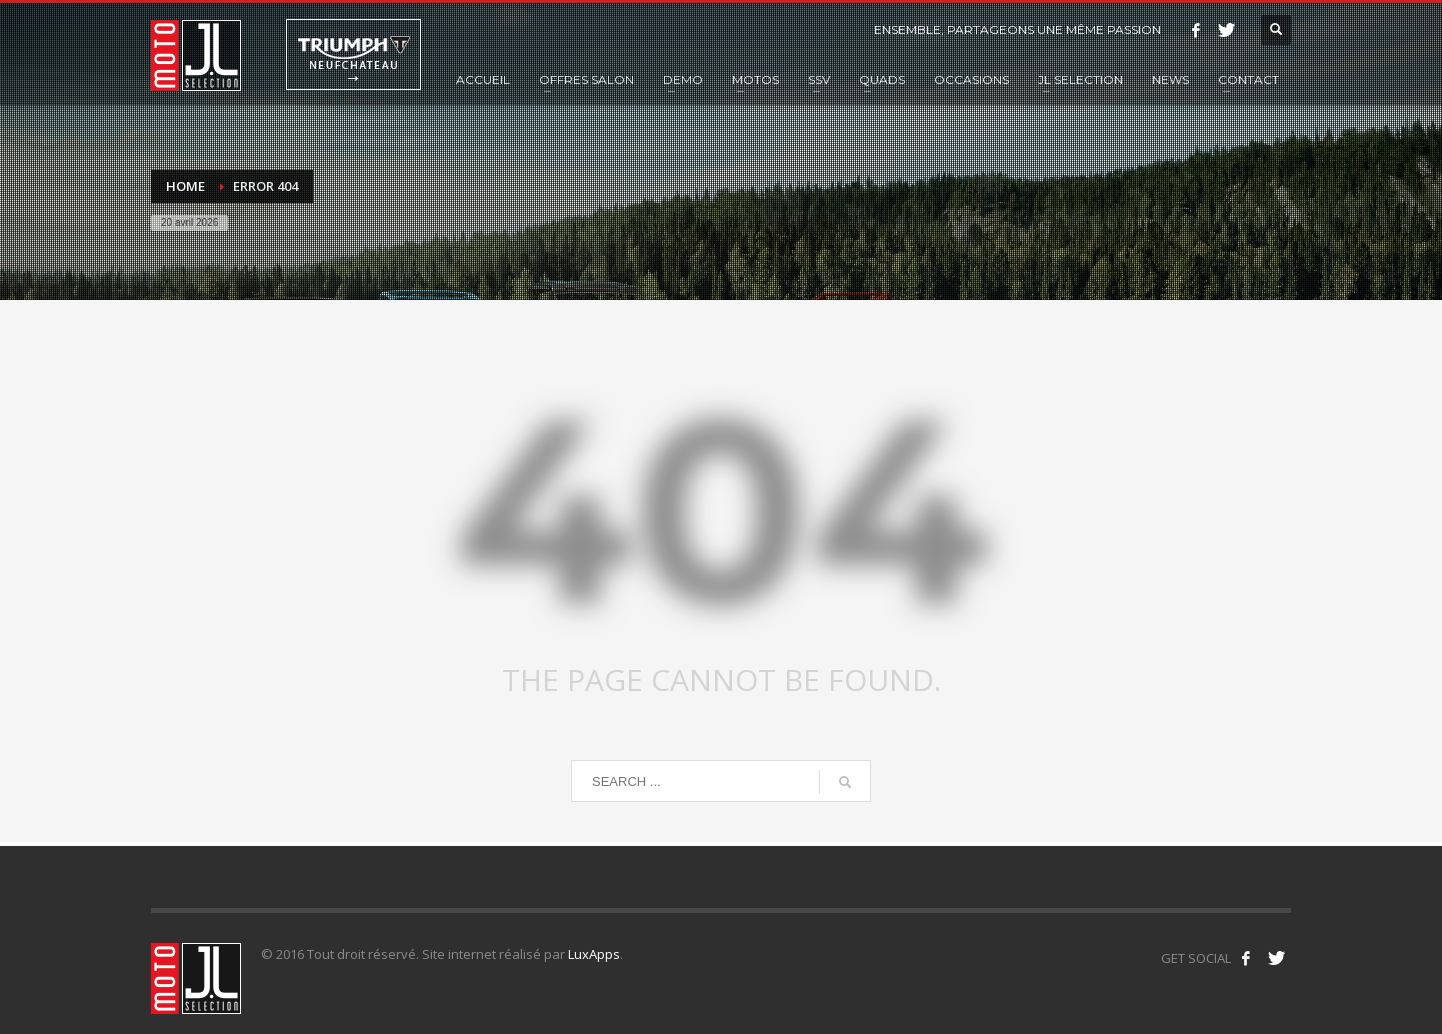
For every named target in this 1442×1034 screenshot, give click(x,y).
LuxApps (594, 954)
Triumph (353, 54)
